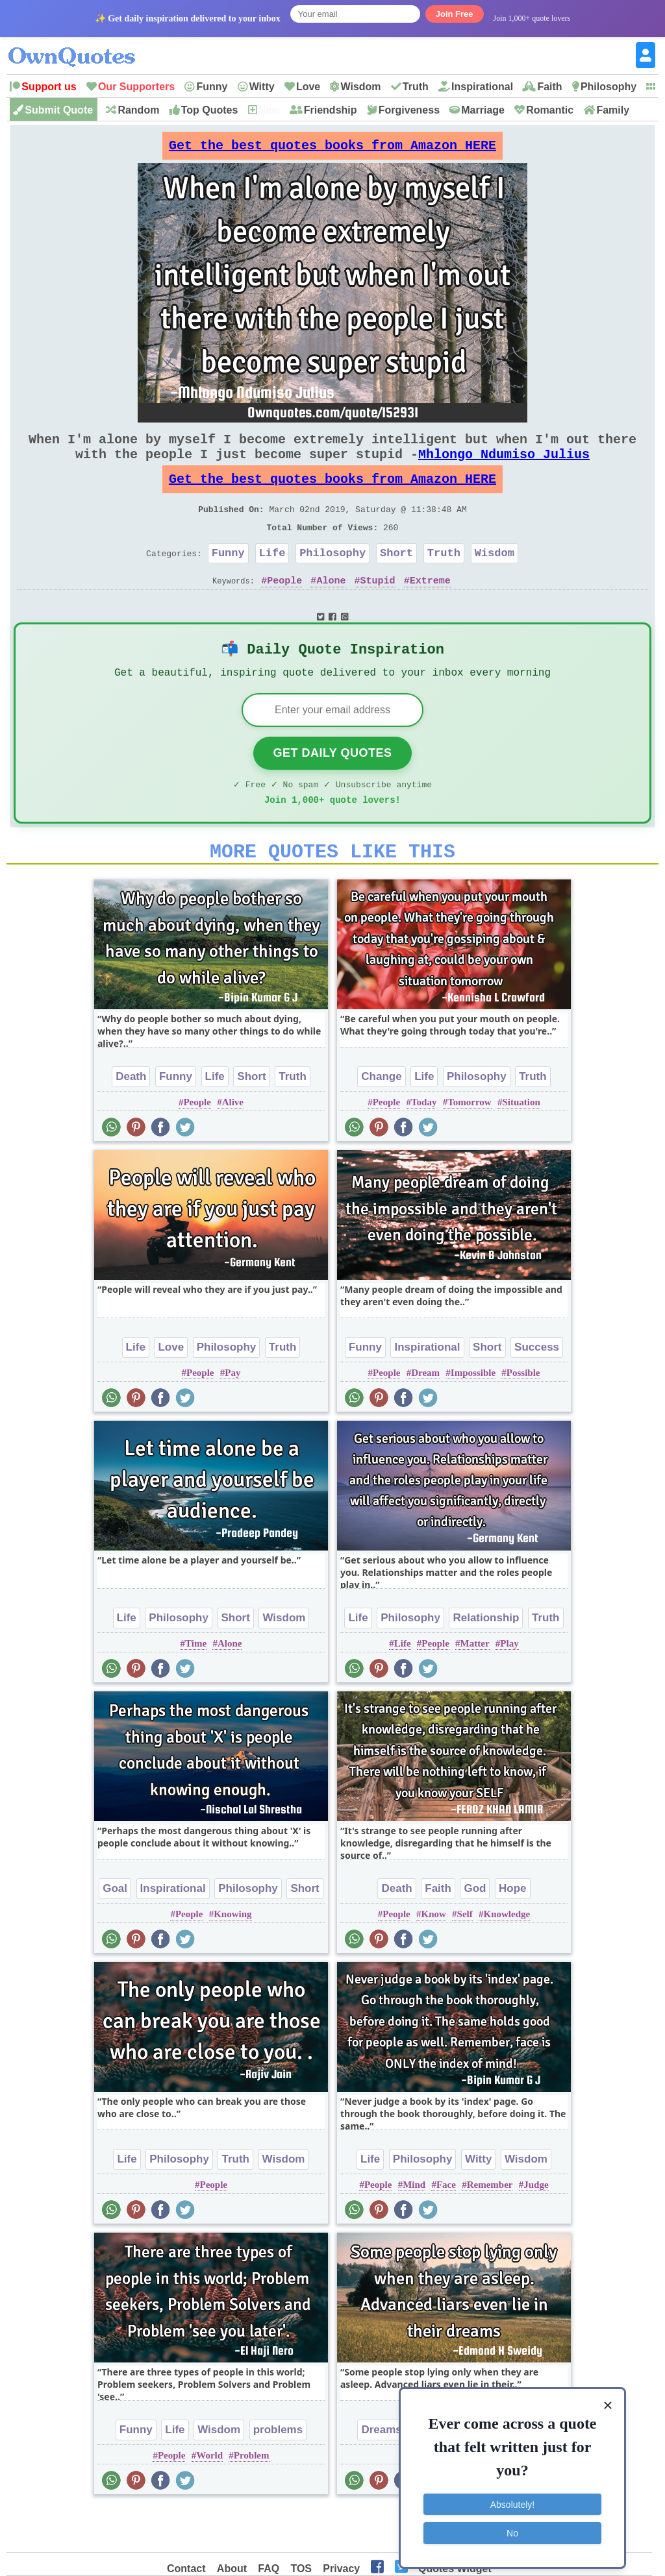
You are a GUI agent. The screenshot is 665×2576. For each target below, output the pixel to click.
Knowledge (507, 1957)
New (269, 110)
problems (278, 2472)
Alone (330, 608)
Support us (48, 86)
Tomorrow (469, 1145)
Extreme (430, 608)
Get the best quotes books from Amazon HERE (332, 149)
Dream (425, 1415)
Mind (414, 2227)
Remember (490, 2227)
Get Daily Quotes (332, 787)
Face (446, 2227)
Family (612, 110)
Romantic (549, 110)
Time (196, 1686)
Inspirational (482, 86)
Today (423, 1145)
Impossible (473, 1415)
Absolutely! (512, 2499)
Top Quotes (209, 110)
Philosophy (608, 86)
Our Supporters (136, 86)
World (209, 2498)
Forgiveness (409, 110)
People (284, 608)
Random (138, 110)
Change (381, 1119)
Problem (252, 2498)
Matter (475, 1686)
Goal (115, 1931)
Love (308, 86)
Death (131, 1119)
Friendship (330, 110)
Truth (416, 86)
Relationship (486, 1660)
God (475, 1931)
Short (396, 578)
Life (272, 578)
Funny (211, 86)
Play (509, 1686)
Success (536, 1390)
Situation (521, 1145)
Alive (233, 1145)
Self (465, 1957)
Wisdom (360, 86)
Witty (262, 86)
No (512, 2527)
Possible (523, 1415)
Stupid (377, 608)
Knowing (232, 1957)
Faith (549, 86)
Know (433, 1957)
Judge (535, 2227)
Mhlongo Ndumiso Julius (504, 467)
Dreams (381, 2472)
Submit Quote (59, 110)
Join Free (454, 14)
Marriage (483, 110)
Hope (513, 1931)
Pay (232, 1415)
